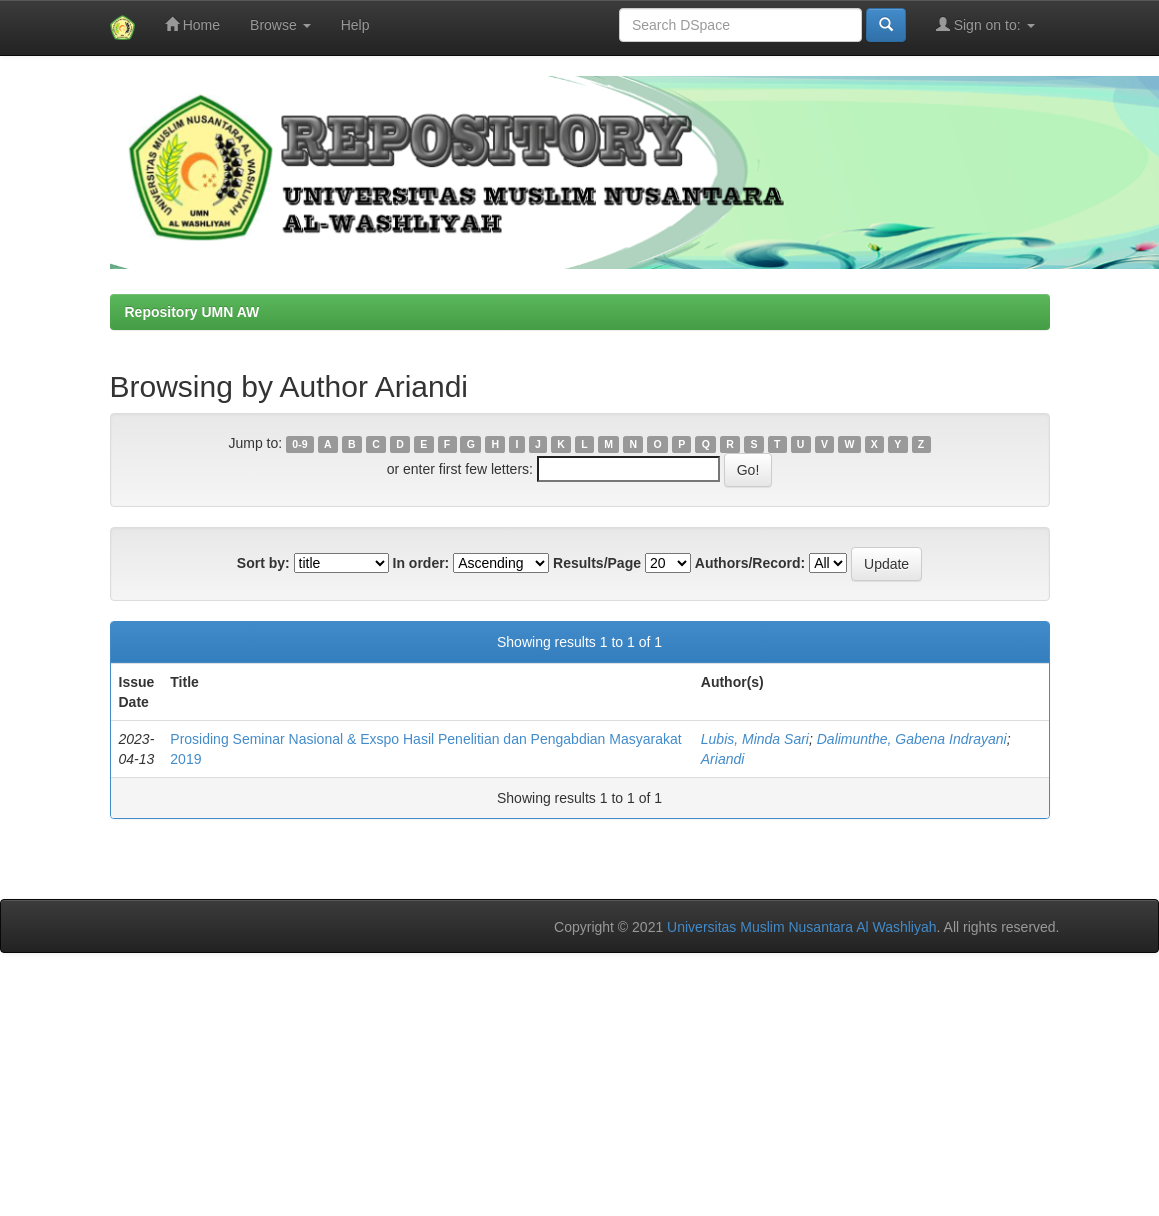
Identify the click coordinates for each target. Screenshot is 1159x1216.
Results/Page (597, 563)
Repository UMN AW (192, 312)
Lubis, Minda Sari (755, 739)
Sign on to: (985, 24)
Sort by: (263, 563)
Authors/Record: (750, 563)
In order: (421, 563)
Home (192, 24)
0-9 (299, 444)
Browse (280, 25)
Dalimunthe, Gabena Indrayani (912, 739)
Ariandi (723, 759)
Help (355, 25)
